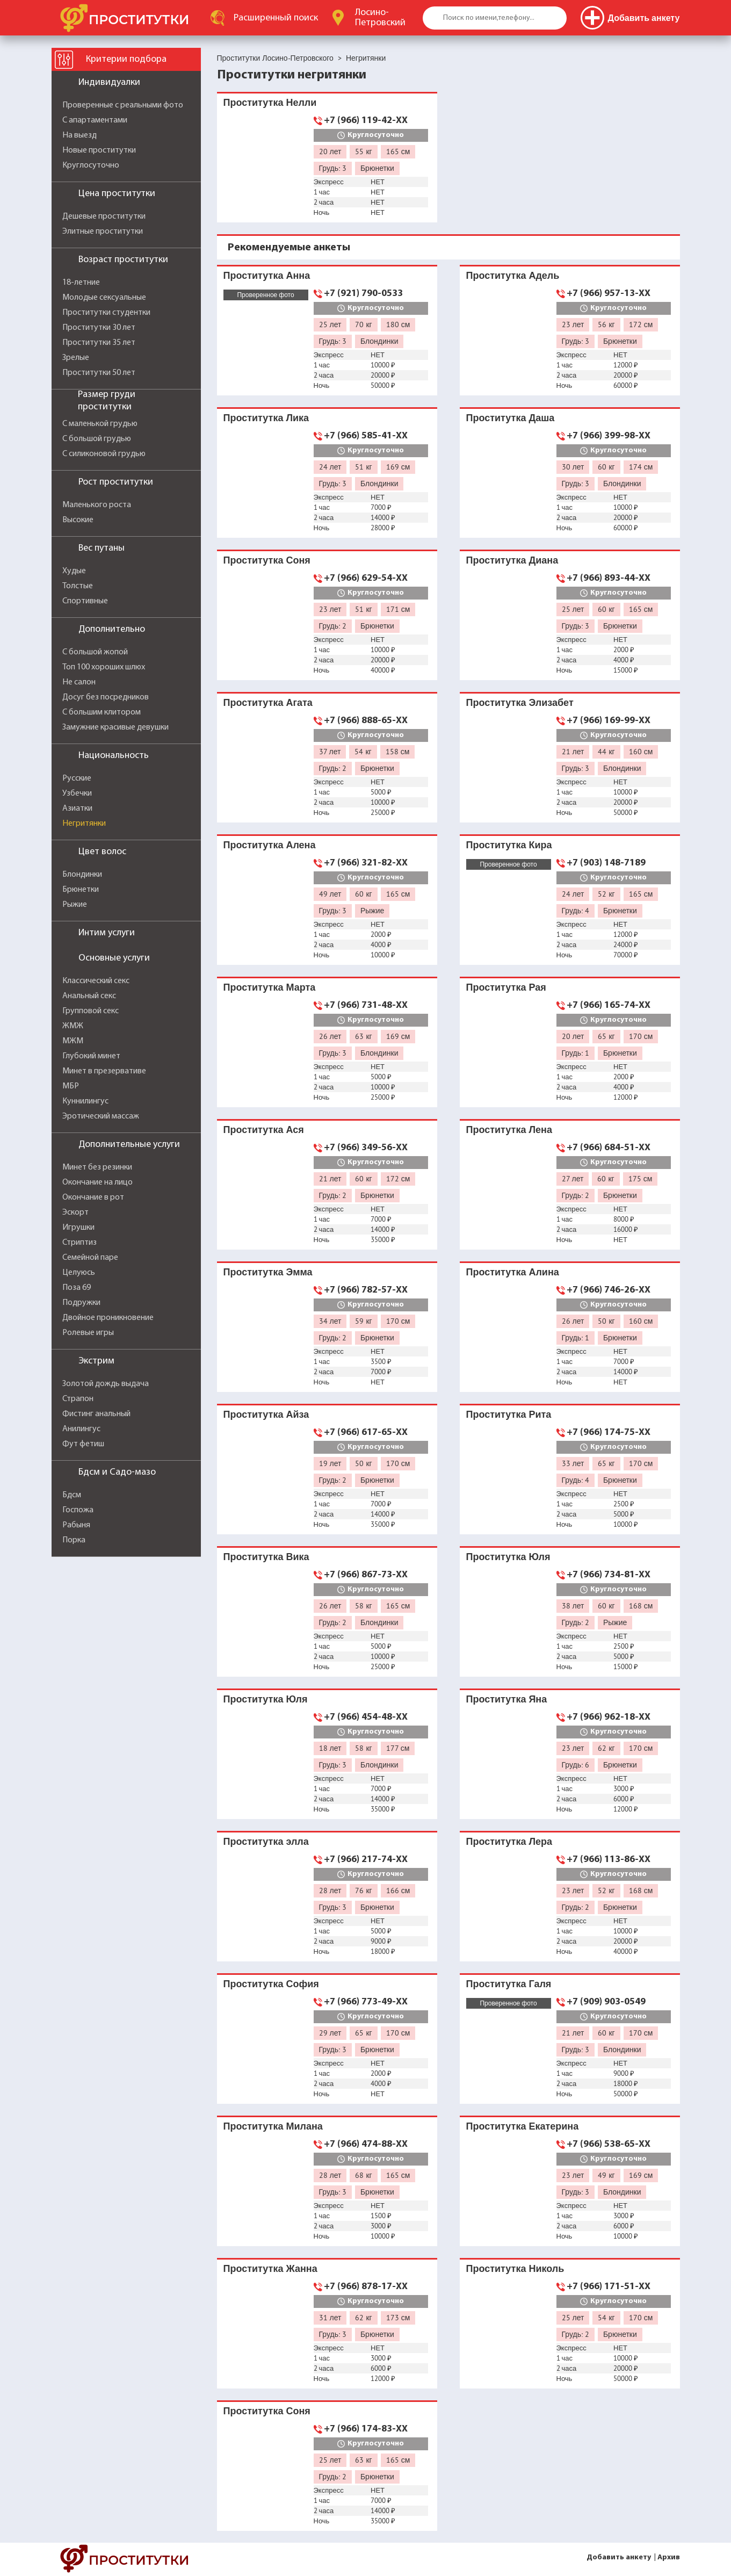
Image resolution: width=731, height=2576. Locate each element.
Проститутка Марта (269, 987)
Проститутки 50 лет (98, 373)
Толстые (77, 586)
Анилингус (81, 1429)
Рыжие (74, 904)
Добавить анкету (619, 2557)
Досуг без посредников (105, 697)
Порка (73, 1540)
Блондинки (82, 874)
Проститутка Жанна (270, 2268)
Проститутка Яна (506, 1699)
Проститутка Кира (509, 845)
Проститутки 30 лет (98, 327)
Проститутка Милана (273, 2126)
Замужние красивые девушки (115, 727)
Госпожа (77, 1510)
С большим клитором (101, 712)
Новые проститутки (99, 150)
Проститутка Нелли (270, 102)
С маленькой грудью (99, 424)
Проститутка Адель (513, 275)
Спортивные (85, 601)
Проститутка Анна (266, 275)
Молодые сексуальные (104, 297)
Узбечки (77, 793)
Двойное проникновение (108, 1318)
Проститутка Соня (266, 560)
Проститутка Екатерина (522, 2126)
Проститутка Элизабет (520, 702)
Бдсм (71, 1495)
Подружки (81, 1302)
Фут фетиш (83, 1444)
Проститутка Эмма (268, 1272)
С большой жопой (95, 652)
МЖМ (72, 1041)
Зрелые (75, 357)
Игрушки (78, 1227)
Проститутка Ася (263, 1129)
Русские (76, 778)
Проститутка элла (266, 1841)
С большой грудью (96, 439)
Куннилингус (85, 1101)
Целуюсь (78, 1272)
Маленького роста (96, 505)
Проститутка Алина (512, 1272)
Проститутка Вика (266, 1556)
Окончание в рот (93, 1197)
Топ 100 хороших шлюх (103, 667)
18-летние (81, 282)
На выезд (79, 135)
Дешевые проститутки (104, 216)
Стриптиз (79, 1242)
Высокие (77, 520)
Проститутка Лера (509, 1841)
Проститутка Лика (266, 418)
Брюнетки (80, 889)
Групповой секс (90, 1011)
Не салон (79, 682)
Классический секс (95, 981)
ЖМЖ (72, 1026)
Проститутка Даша (510, 418)
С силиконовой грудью (104, 454)
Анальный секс (89, 996)
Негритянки (84, 823)
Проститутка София (271, 1984)
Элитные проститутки (102, 231)
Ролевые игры (88, 1333)
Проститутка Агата (268, 702)
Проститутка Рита (509, 1414)
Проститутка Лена (509, 1129)
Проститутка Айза (266, 1414)
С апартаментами (94, 120)
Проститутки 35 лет (98, 342)
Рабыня (76, 1525)
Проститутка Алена (269, 845)
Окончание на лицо (97, 1182)
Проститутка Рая (506, 987)
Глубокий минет (91, 1056)
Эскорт (75, 1212)
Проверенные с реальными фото (122, 105)
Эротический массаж (100, 1116)
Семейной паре (90, 1257)
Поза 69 (76, 1287)
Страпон (77, 1399)
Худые (74, 571)
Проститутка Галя (509, 1984)
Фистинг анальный (96, 1414)
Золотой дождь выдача (105, 1384)
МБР (70, 1086)
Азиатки (77, 808)
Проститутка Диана (512, 560)
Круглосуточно (90, 165)
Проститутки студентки (106, 312)
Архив (668, 2557)
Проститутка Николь (515, 2268)
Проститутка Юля (508, 1556)
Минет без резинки (97, 1167)
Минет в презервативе (104, 1071)
